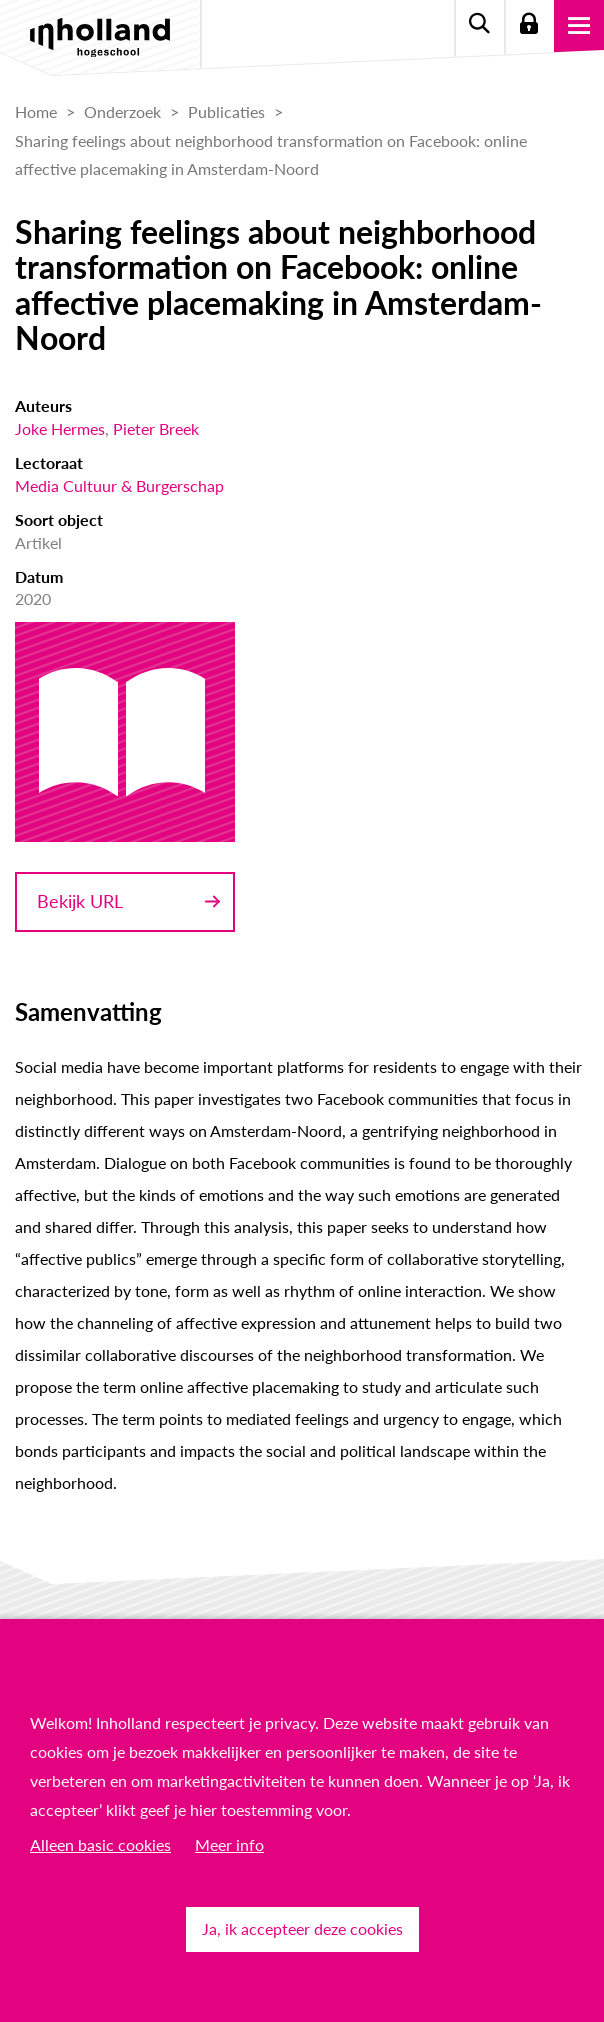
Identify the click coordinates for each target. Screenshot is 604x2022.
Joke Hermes (60, 428)
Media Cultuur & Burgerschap (119, 485)
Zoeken (479, 25)
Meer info (229, 1844)
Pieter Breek (156, 428)
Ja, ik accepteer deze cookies (302, 1928)
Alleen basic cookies (100, 1844)
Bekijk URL (80, 901)
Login (529, 25)
